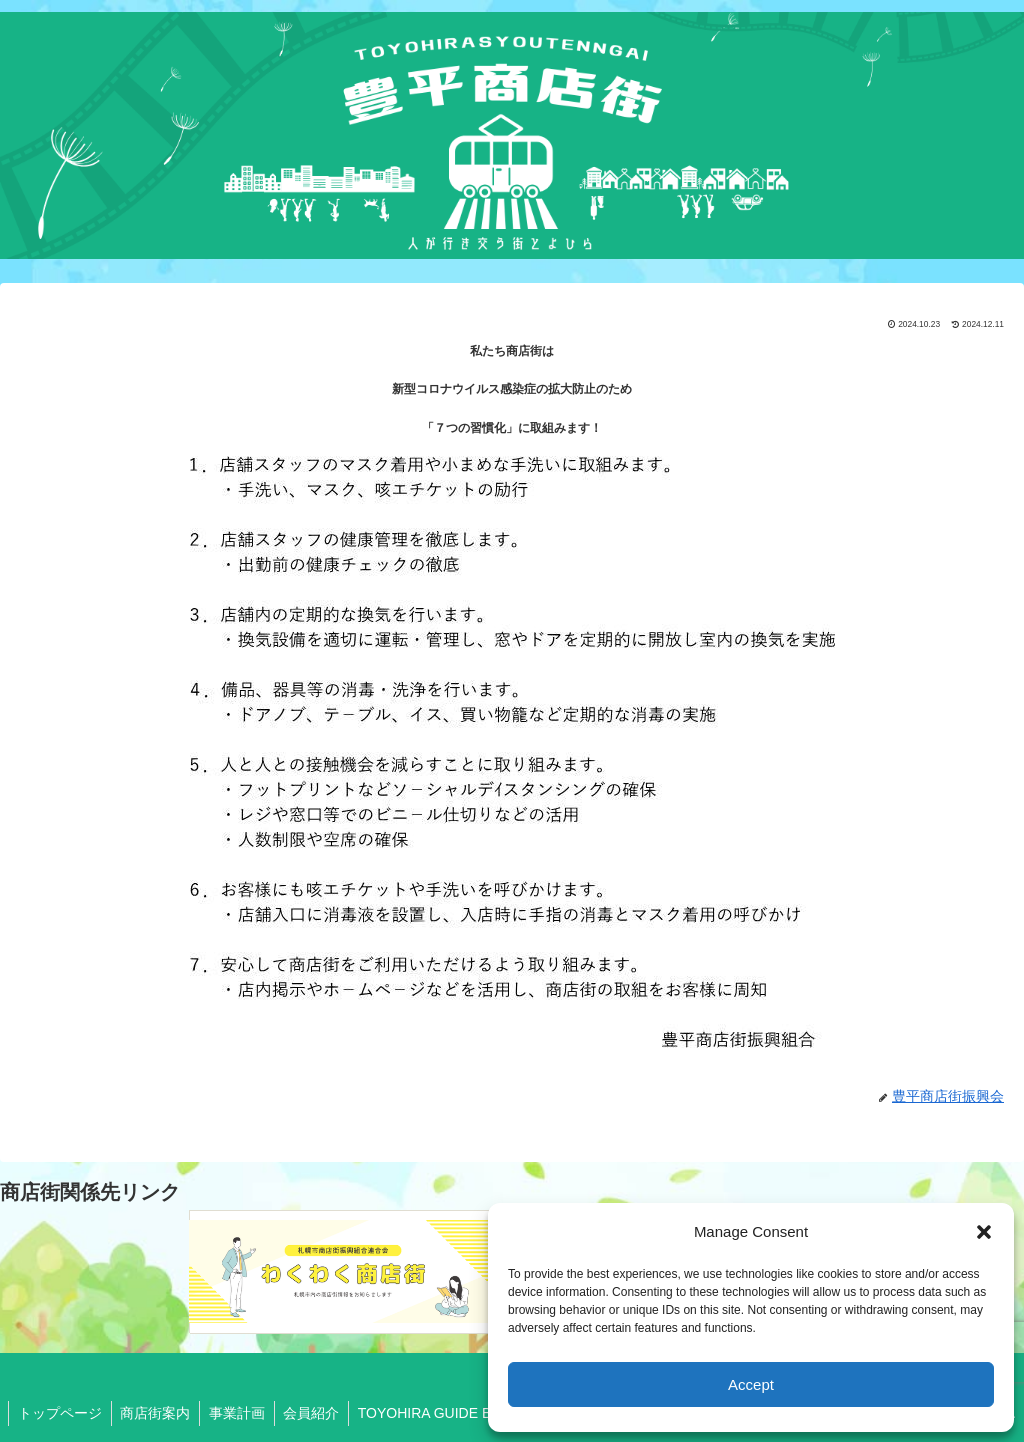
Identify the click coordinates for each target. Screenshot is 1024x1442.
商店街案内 (159, 1413)
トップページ (61, 1413)
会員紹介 (320, 1413)
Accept (751, 1384)
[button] (984, 1232)
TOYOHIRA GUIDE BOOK (451, 1413)
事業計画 (243, 1413)
